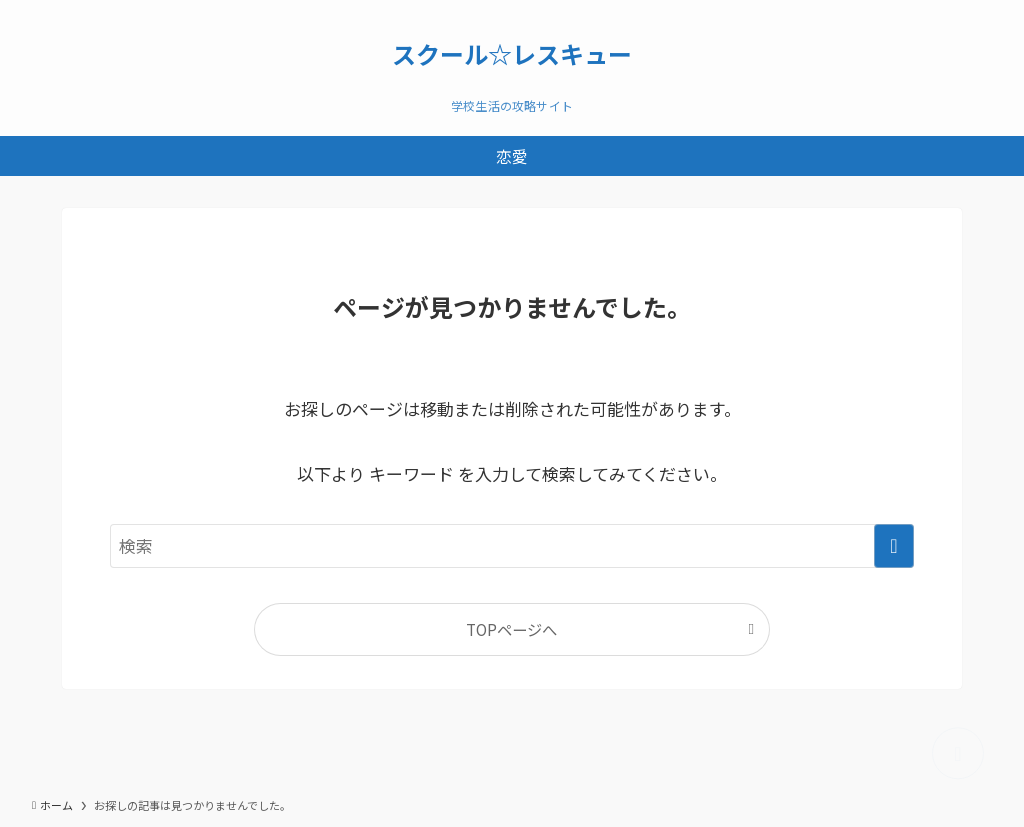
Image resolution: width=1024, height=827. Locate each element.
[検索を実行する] (894, 546)
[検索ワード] (512, 546)
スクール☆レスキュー (512, 54)
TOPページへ (511, 629)
